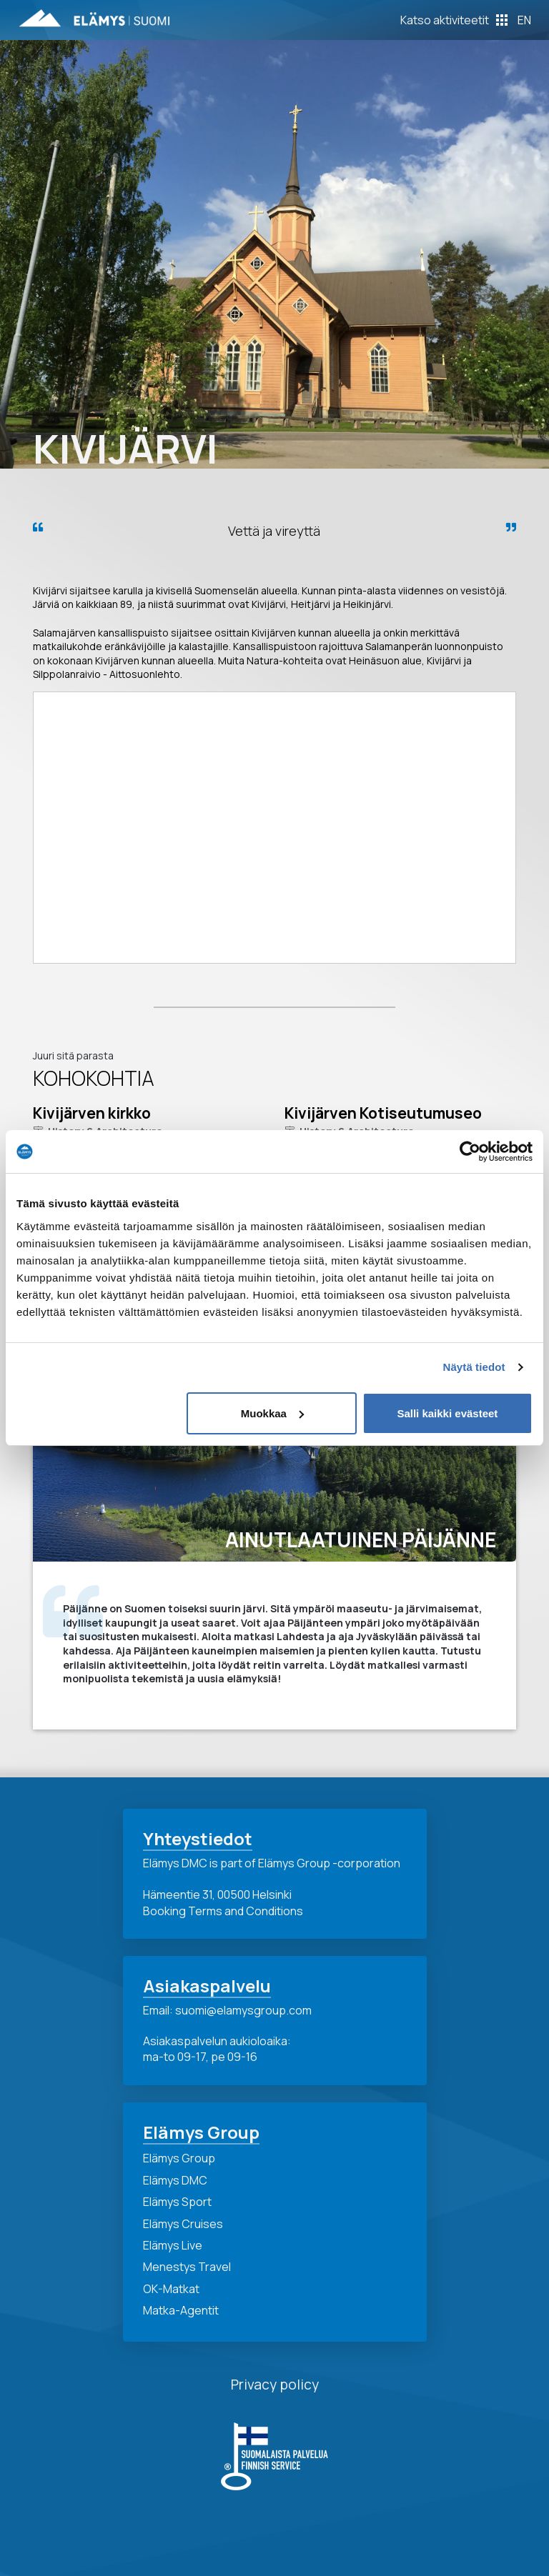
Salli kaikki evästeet (447, 1413)
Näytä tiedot (474, 1367)
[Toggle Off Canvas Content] (454, 20)
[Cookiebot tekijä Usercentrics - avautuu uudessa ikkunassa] (470, 1151)
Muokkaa (272, 1413)
